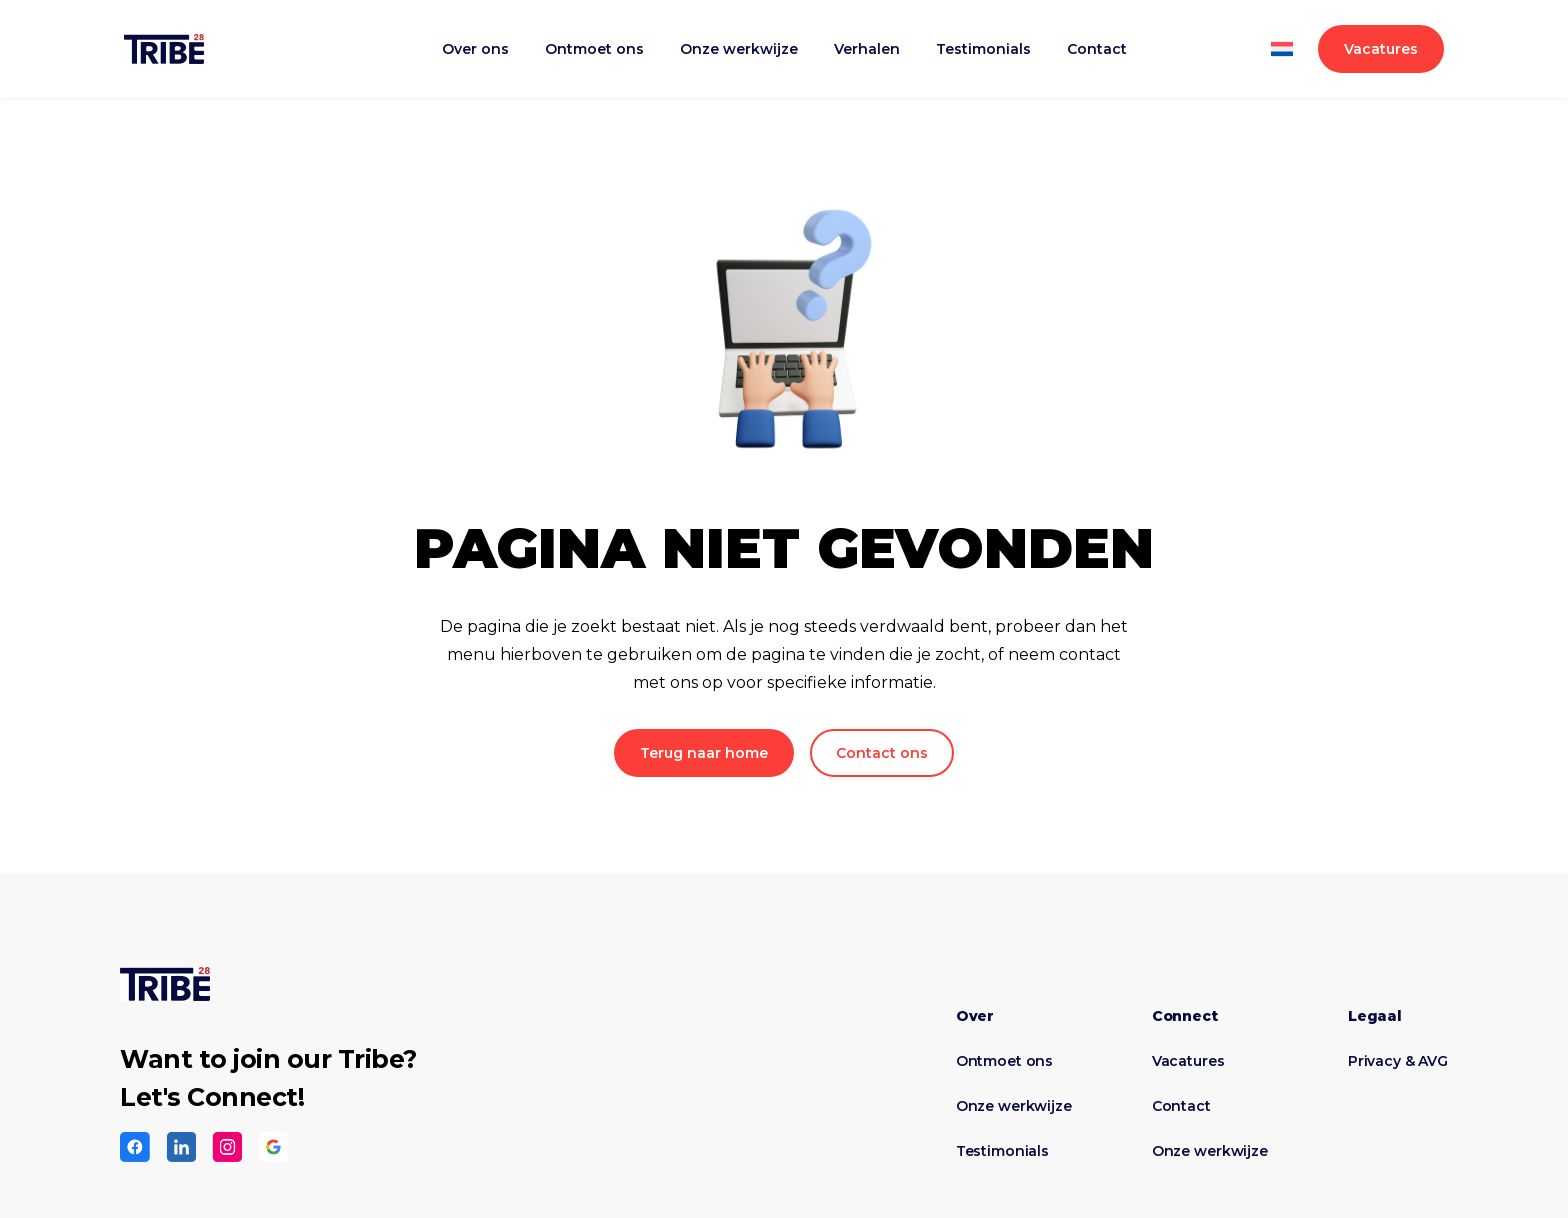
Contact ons (882, 753)
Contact (1097, 49)
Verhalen (867, 49)
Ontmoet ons (594, 49)
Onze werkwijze (739, 49)
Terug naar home (704, 753)
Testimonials (983, 49)
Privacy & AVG (1398, 1061)
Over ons (475, 49)
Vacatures (1381, 49)
